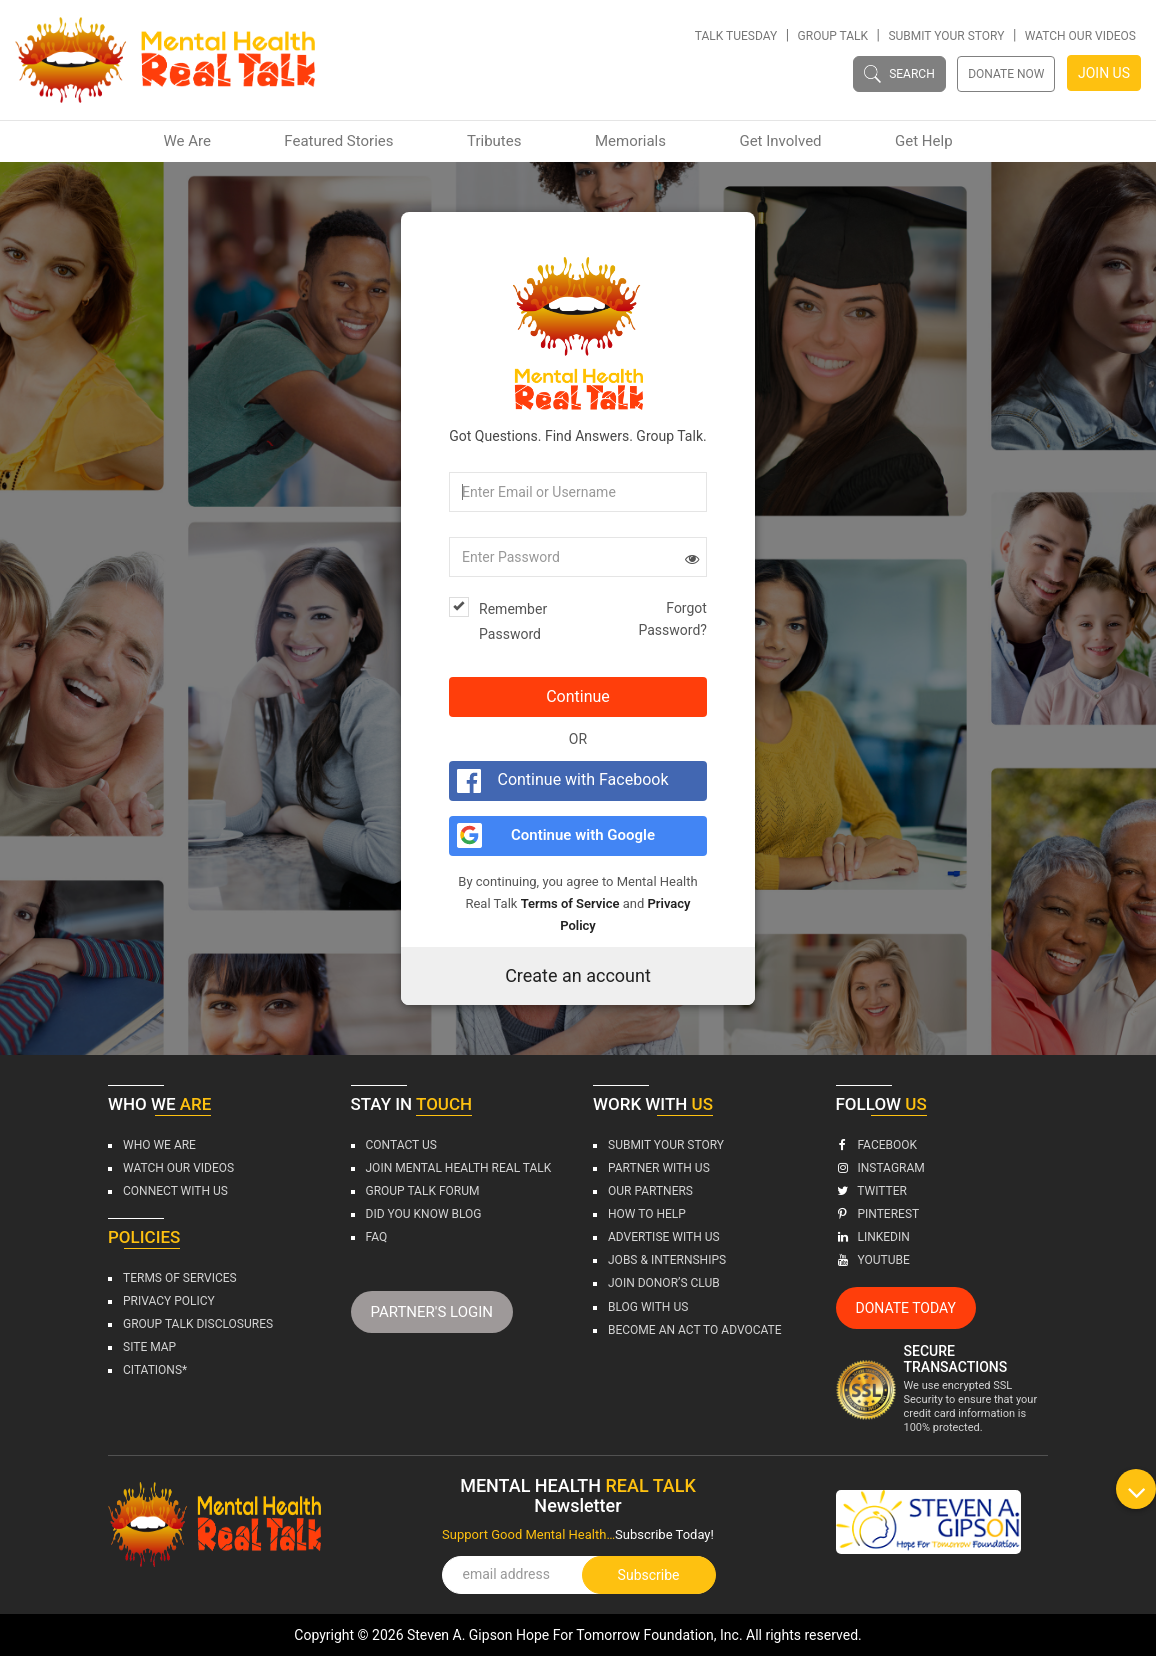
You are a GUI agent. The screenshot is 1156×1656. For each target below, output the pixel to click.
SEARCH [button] (899, 73)
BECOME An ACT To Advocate (695, 1330)
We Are (186, 141)
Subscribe (649, 1575)
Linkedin (873, 1237)
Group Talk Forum (423, 1191)
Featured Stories (338, 141)
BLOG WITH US (648, 1307)
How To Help (647, 1214)
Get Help (924, 141)
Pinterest (878, 1214)
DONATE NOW (1006, 74)
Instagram (880, 1168)
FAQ (377, 1237)
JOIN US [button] (1104, 73)
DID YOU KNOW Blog (424, 1214)
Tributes (494, 141)
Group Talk (833, 36)
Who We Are (159, 1145)
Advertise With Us (664, 1237)
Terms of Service (570, 903)
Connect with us (175, 1191)
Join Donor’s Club (664, 1283)
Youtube (873, 1260)
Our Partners (650, 1191)
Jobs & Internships (667, 1260)
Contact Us (401, 1145)
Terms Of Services (180, 1278)
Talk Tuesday (736, 36)
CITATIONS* (155, 1370)
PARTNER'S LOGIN (432, 1312)
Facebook (877, 1145)
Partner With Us (659, 1168)
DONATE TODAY (906, 1308)
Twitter (871, 1191)
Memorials (630, 141)
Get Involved (780, 141)
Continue (578, 696)
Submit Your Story (946, 36)
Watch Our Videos (1080, 36)
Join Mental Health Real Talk (459, 1168)
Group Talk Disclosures (198, 1324)
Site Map (149, 1347)
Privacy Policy (169, 1301)
